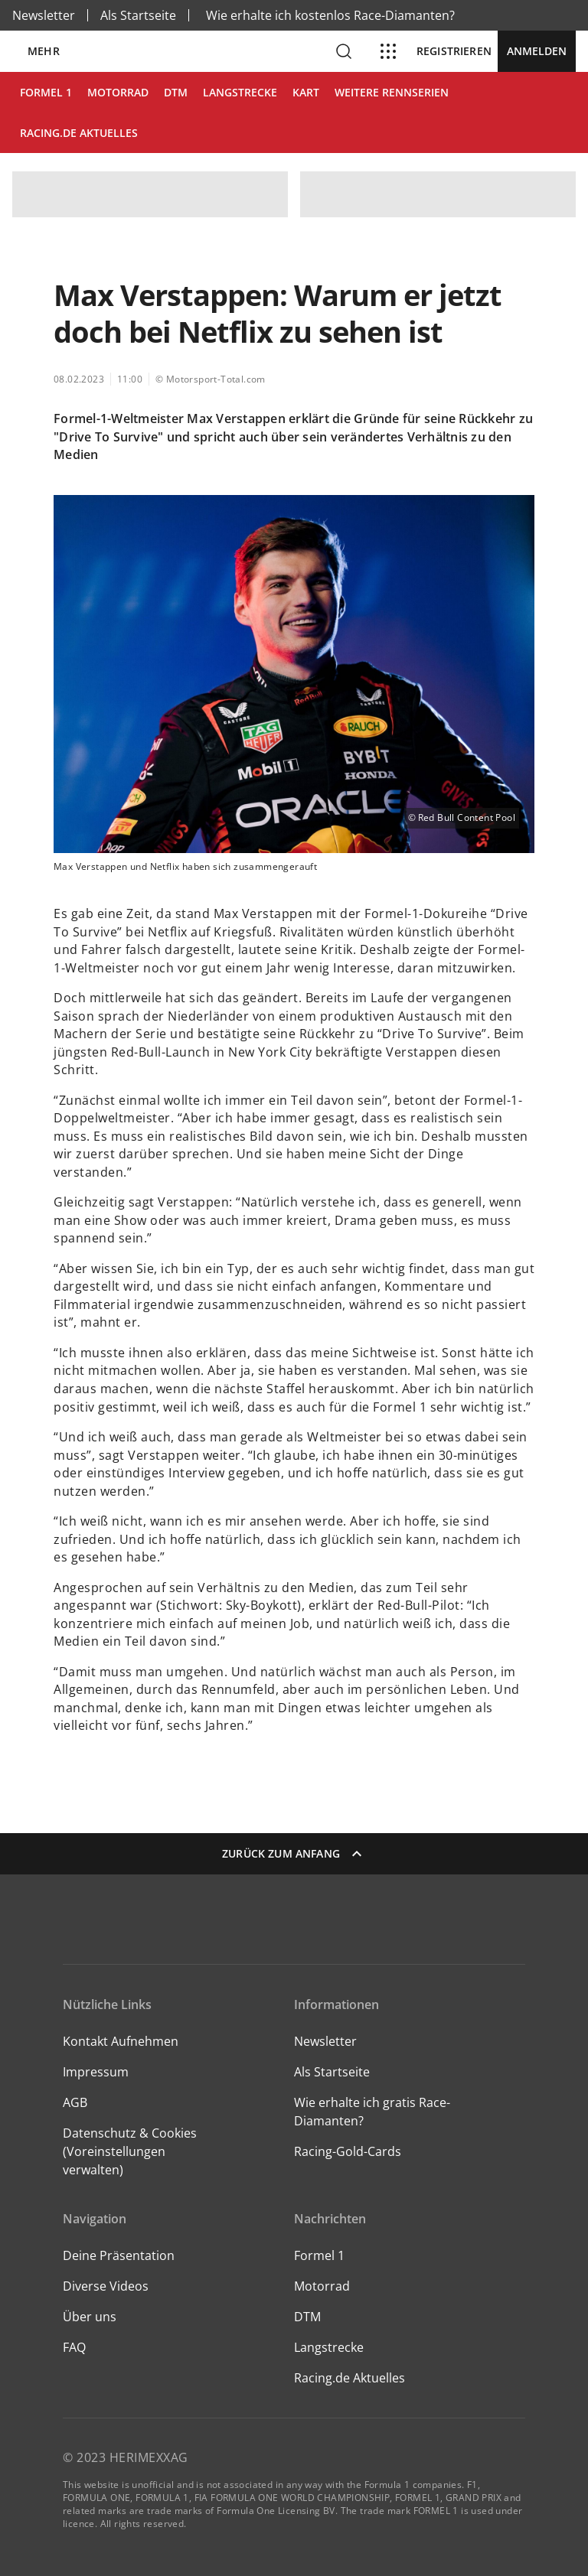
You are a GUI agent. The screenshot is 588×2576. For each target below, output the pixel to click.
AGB (75, 2102)
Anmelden (537, 51)
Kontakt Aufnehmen (120, 2041)
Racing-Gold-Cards (347, 2151)
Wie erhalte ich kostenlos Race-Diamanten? (330, 15)
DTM (307, 2316)
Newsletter (43, 15)
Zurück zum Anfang (294, 1854)
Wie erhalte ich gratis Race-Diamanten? (372, 2111)
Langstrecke (329, 2347)
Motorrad (322, 2286)
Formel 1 (319, 2255)
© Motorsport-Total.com (210, 379)
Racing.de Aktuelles (349, 2377)
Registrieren (454, 51)
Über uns (89, 2316)
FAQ (74, 2347)
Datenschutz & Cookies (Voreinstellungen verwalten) (130, 2151)
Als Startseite (138, 15)
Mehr (43, 51)
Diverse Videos (106, 2286)
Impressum (96, 2071)
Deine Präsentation (120, 2255)
